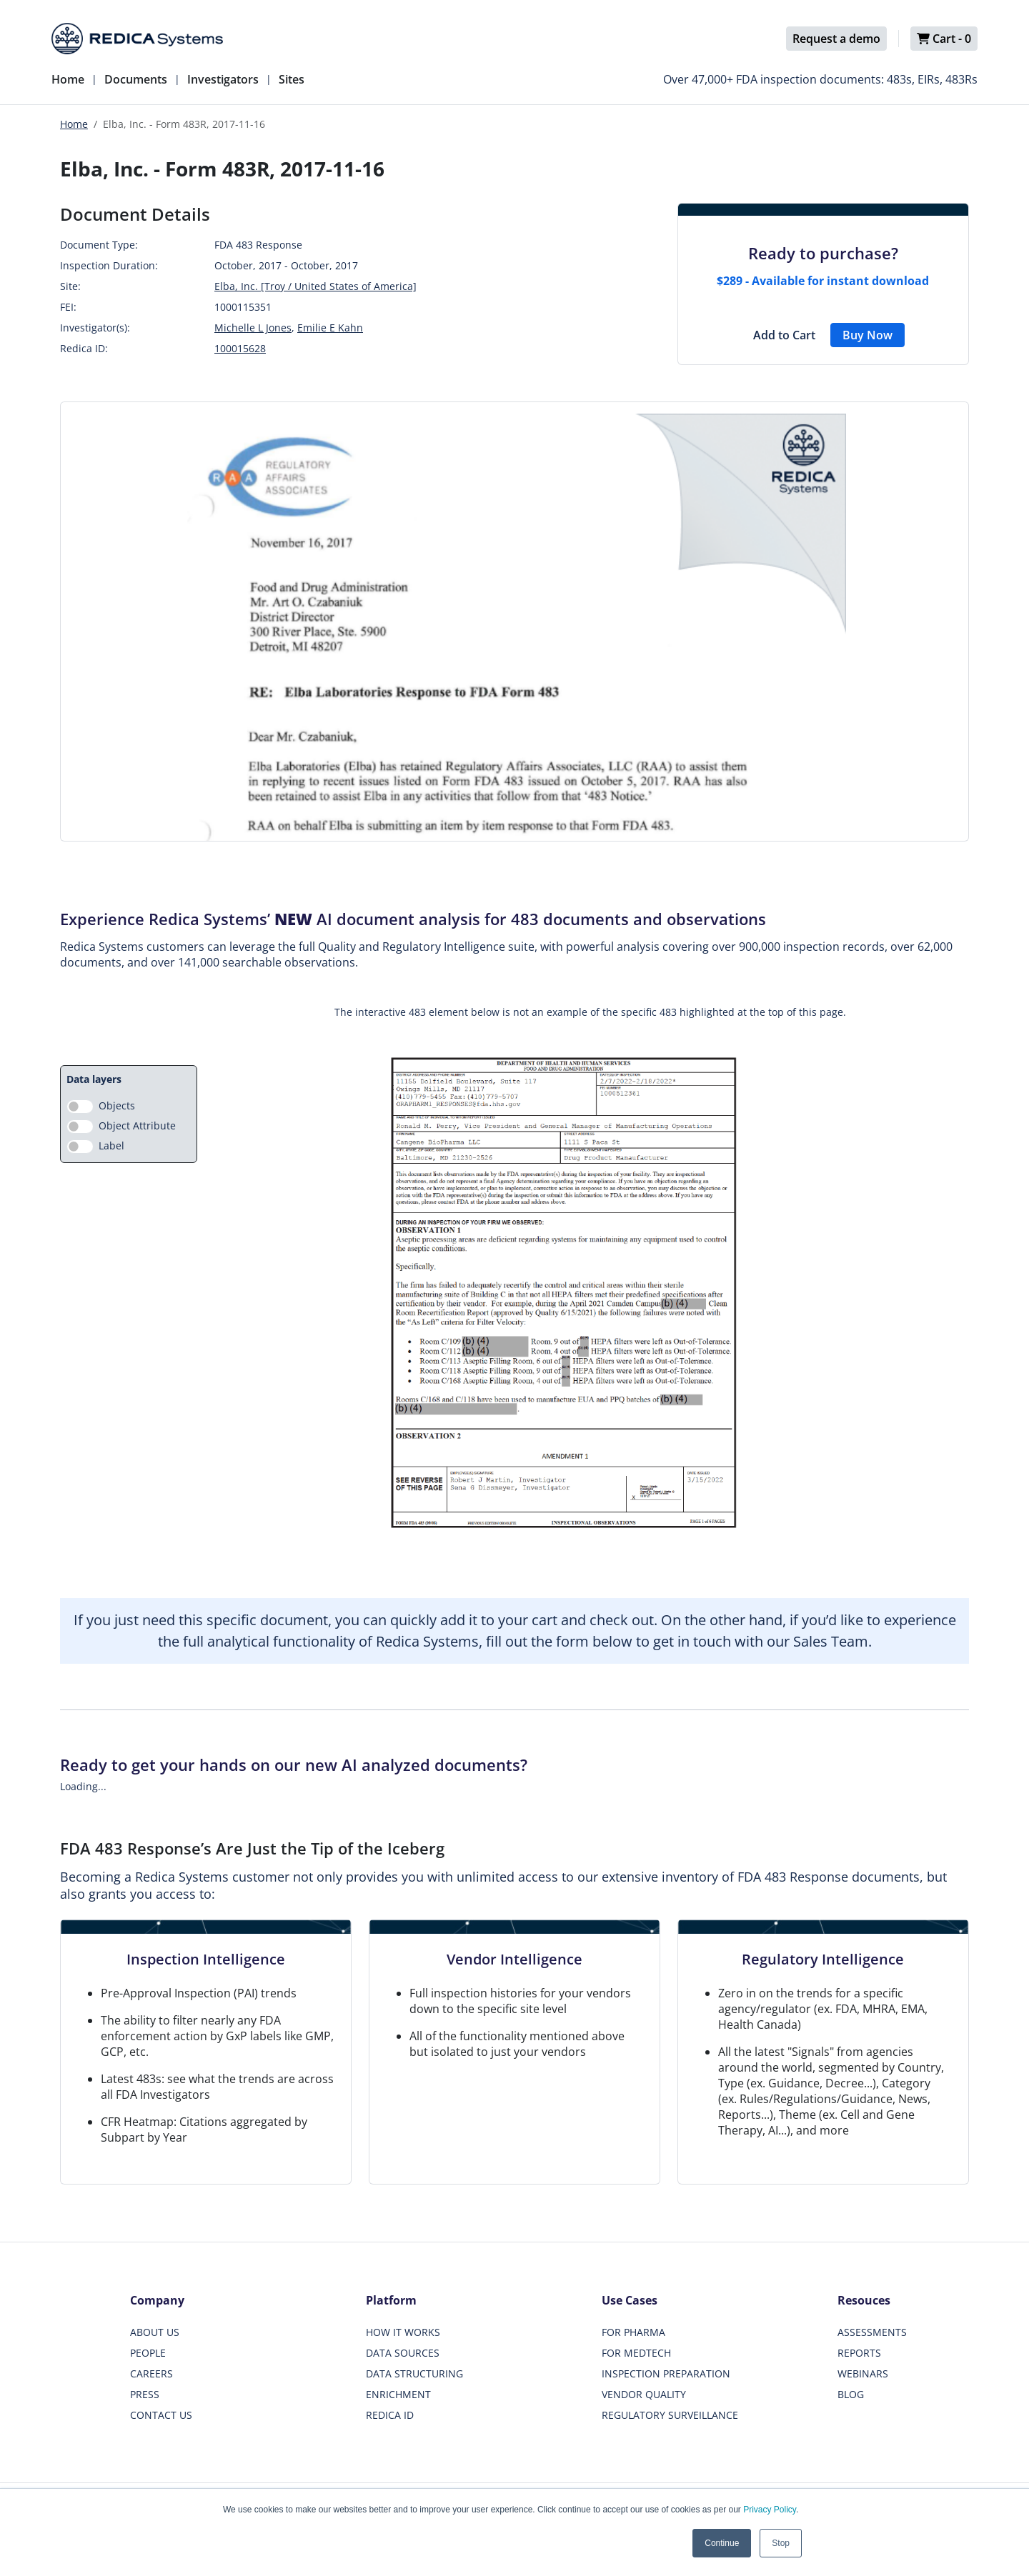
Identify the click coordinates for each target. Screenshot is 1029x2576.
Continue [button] (722, 2543)
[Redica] (137, 38)
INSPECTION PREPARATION (666, 2373)
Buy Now (867, 335)
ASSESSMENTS (872, 2332)
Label (111, 1145)
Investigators (223, 79)
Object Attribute (137, 1125)
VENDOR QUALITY (644, 2394)
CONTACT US (161, 2415)
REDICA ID (390, 2415)
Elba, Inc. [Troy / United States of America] (315, 286)
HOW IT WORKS (403, 2332)
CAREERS (151, 2373)
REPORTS (859, 2353)
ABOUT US (154, 2332)
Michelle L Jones (253, 327)
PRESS (144, 2394)
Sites (291, 79)
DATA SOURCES (402, 2353)
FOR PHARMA (633, 2332)
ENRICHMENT (398, 2394)
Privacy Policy (769, 2510)
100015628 (240, 348)
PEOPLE (148, 2353)
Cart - (944, 38)
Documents (135, 79)
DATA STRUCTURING (414, 2373)
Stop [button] (781, 2543)
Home (67, 79)
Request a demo (836, 38)
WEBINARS (862, 2373)
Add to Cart (784, 335)
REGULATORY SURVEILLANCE (670, 2415)
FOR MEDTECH (636, 2353)
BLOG (850, 2394)
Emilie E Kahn (330, 327)
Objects (117, 1105)
